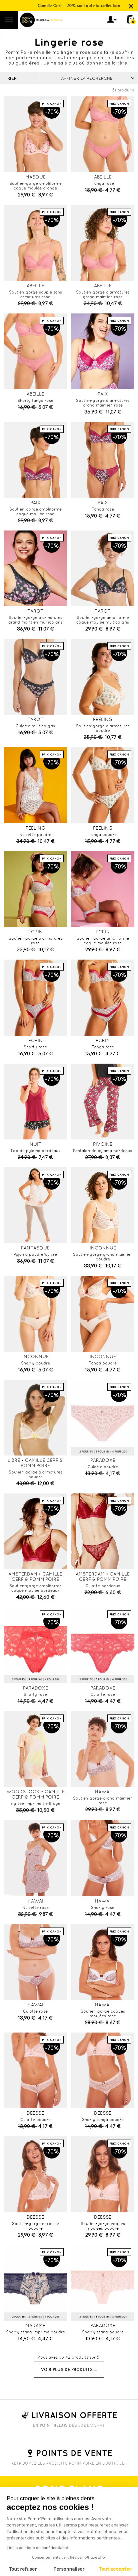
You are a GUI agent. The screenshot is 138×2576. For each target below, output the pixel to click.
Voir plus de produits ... (69, 2369)
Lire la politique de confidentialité (37, 2547)
